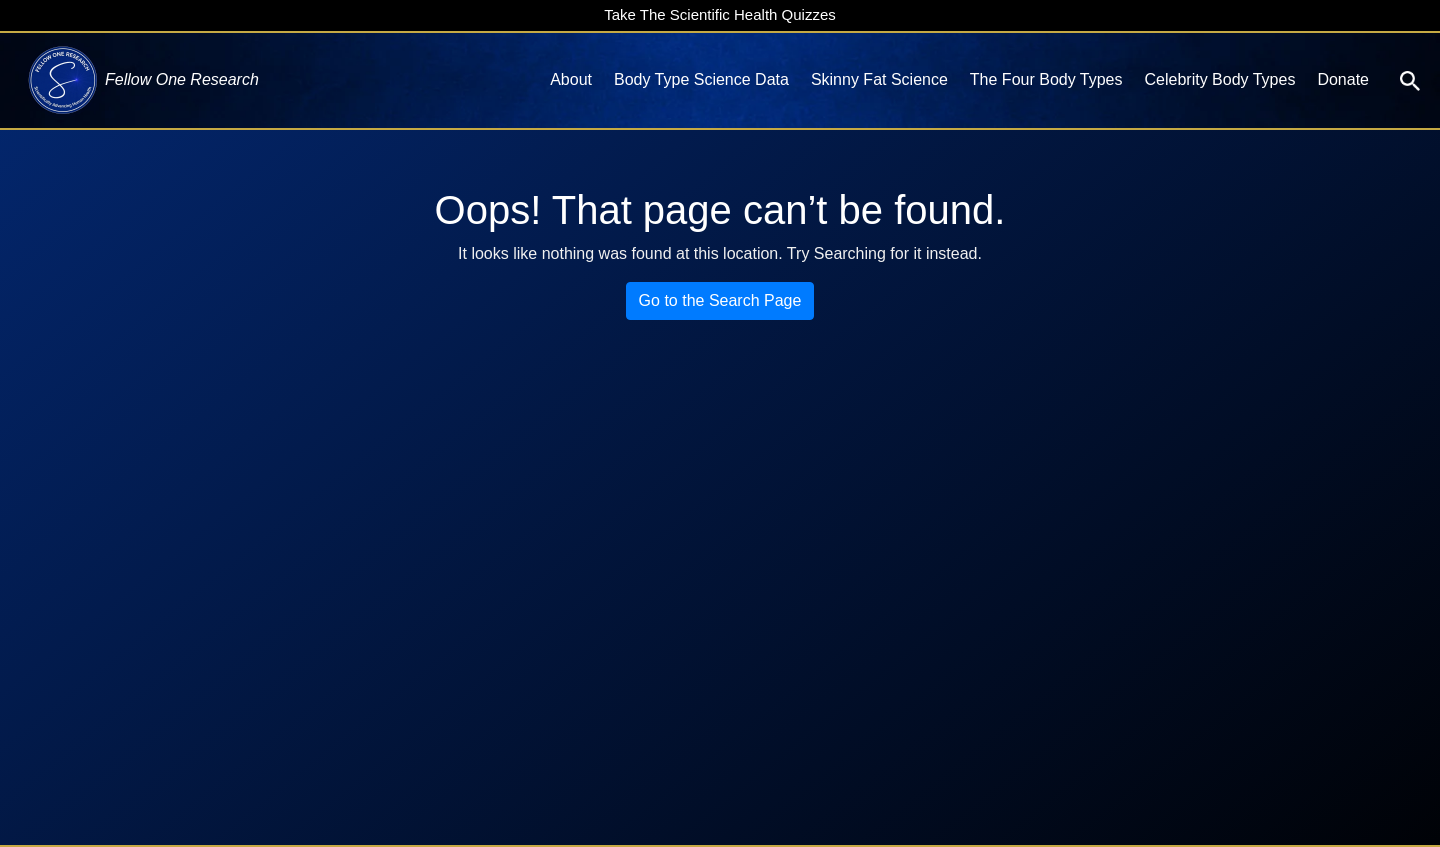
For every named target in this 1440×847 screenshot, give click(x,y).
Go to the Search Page (720, 300)
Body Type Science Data (701, 79)
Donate (1343, 79)
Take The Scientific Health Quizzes (720, 14)
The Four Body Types (1046, 79)
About (571, 79)
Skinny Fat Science (879, 79)
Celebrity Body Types (1220, 79)
